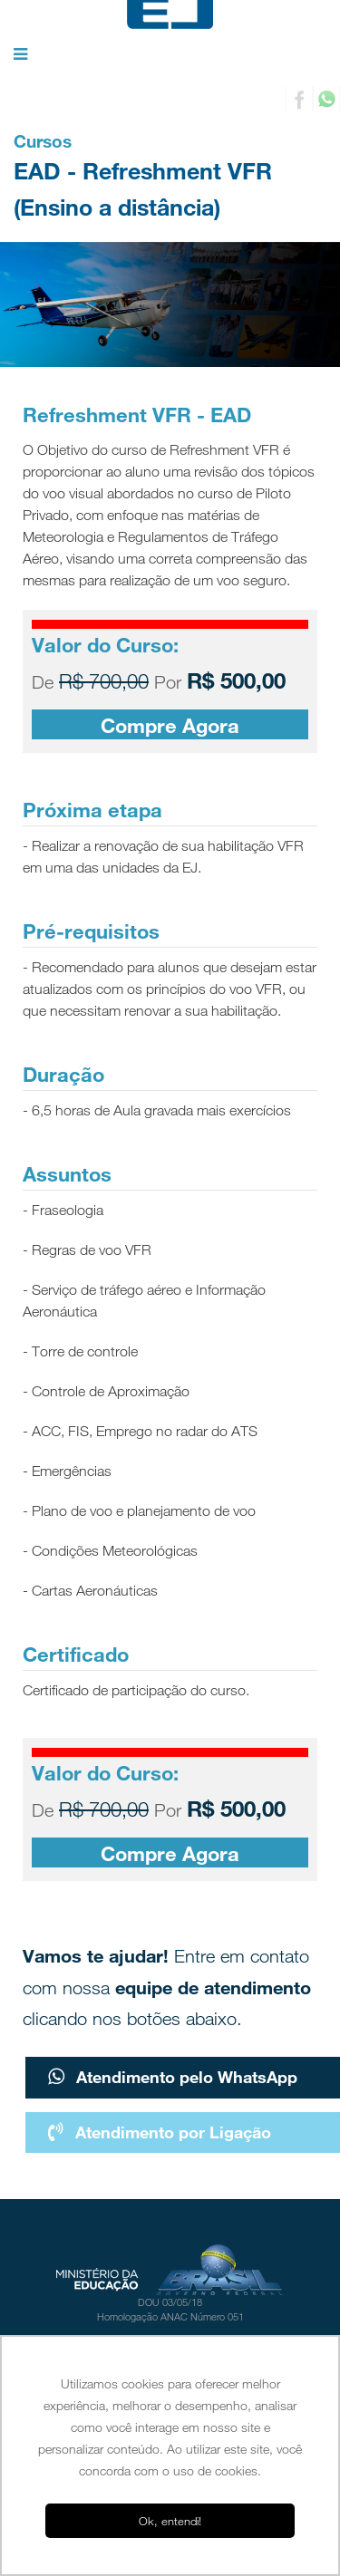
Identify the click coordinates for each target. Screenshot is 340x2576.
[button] (20, 55)
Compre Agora (170, 725)
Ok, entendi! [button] (170, 2520)
